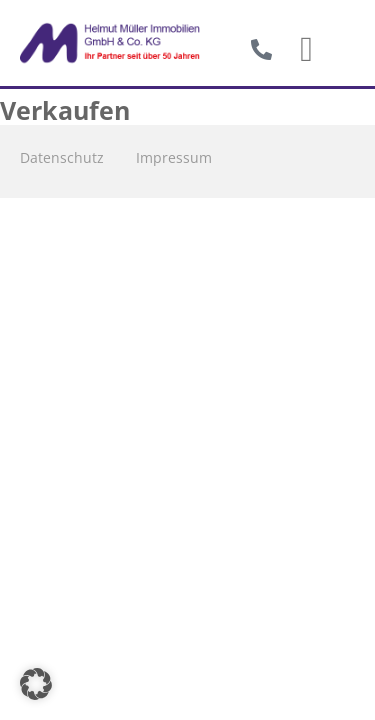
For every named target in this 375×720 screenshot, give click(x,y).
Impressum (174, 157)
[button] (307, 50)
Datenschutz (62, 157)
